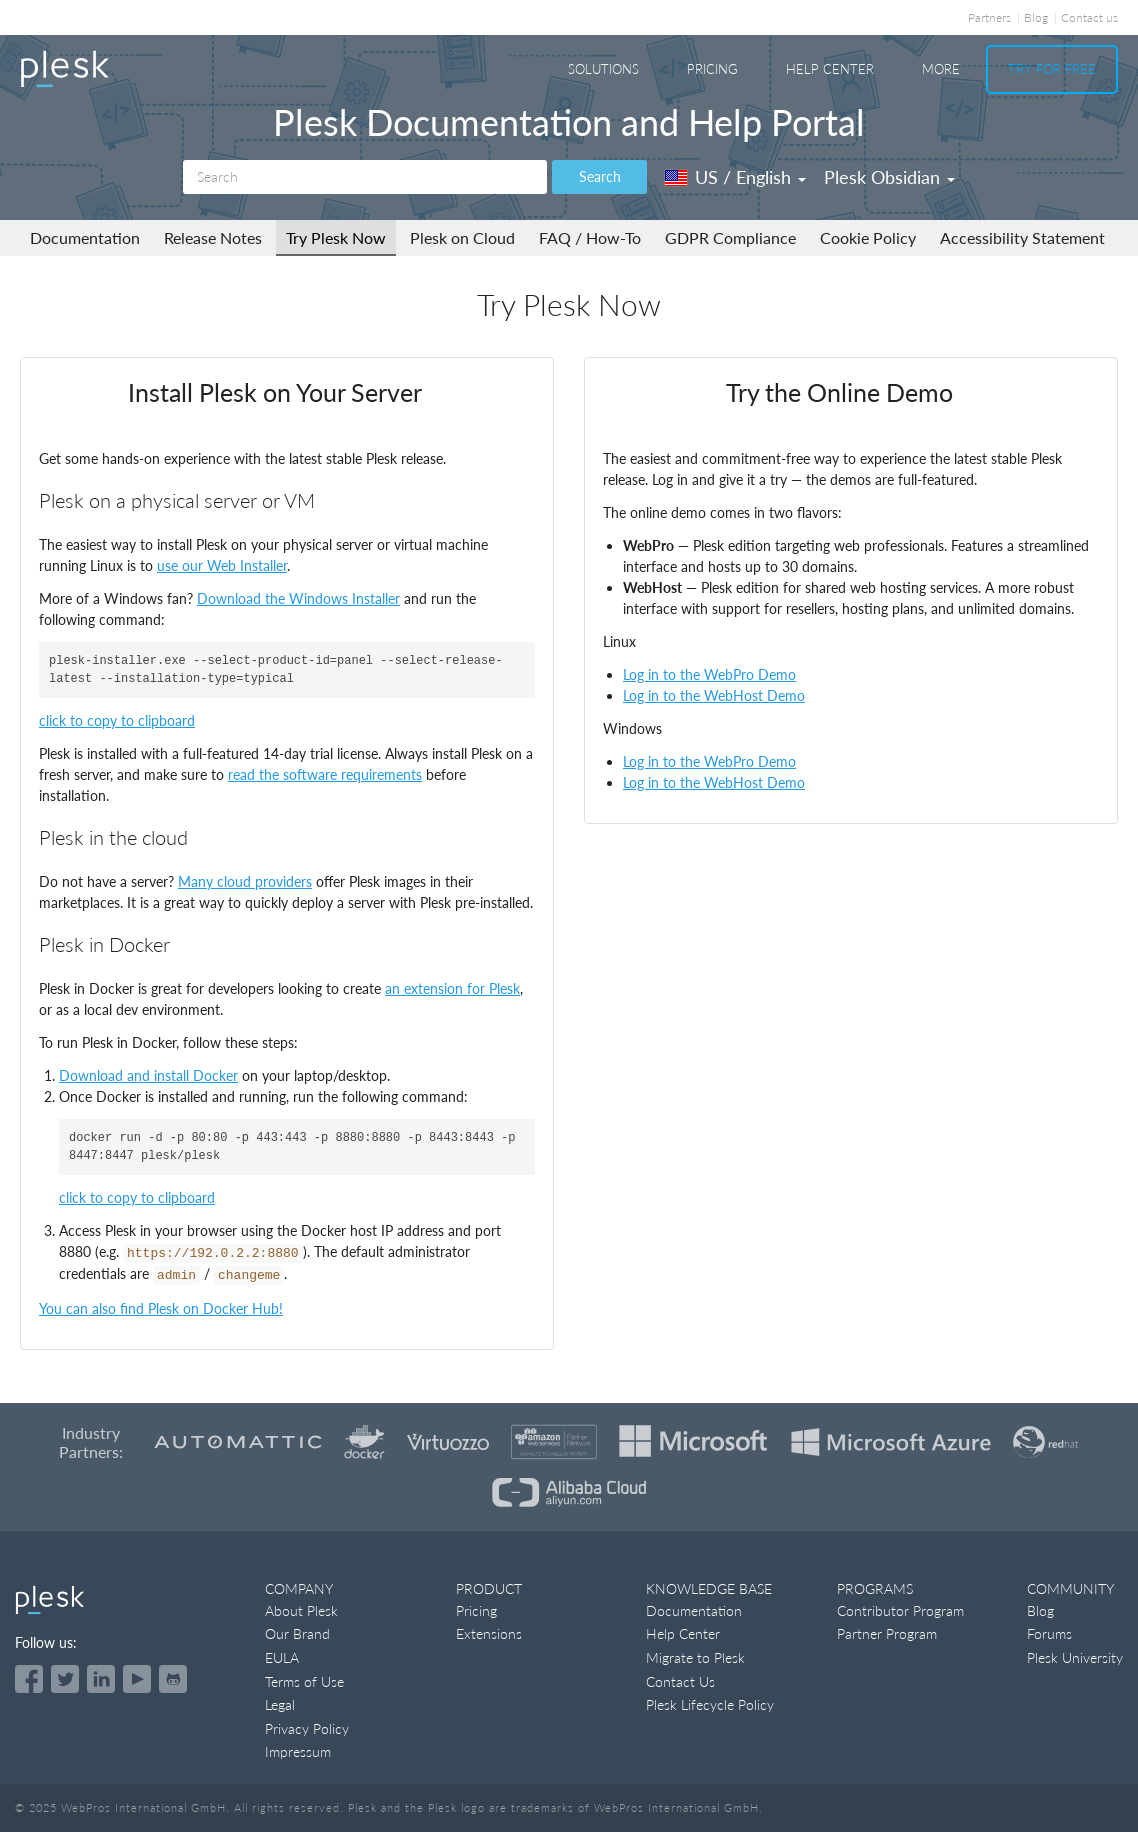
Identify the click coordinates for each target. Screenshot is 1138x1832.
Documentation (85, 237)
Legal (280, 1704)
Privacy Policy (307, 1728)
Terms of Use (304, 1681)
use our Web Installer (222, 565)
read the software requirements (325, 774)
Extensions (489, 1633)
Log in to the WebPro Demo (709, 674)
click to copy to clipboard (117, 720)
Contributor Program (900, 1610)
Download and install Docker (148, 1075)
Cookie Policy (868, 237)
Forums (1049, 1633)
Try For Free (1052, 69)
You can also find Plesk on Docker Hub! (161, 1308)
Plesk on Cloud (462, 237)
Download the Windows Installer (298, 598)
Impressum (298, 1751)
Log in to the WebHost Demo (714, 695)
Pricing (712, 69)
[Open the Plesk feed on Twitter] (65, 1679)
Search (600, 176)
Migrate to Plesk (695, 1657)
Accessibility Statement (1022, 237)
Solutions (603, 69)
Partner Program (887, 1633)
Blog (1036, 17)
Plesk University (1075, 1657)
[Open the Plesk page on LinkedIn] (101, 1679)
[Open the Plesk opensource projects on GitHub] (173, 1679)
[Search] (365, 177)
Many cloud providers (245, 881)
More (941, 69)
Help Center (830, 69)
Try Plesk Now (336, 237)
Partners (989, 17)
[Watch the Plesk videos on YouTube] (137, 1679)
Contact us (1089, 17)
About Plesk (301, 1610)
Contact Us (680, 1681)
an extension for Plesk (452, 988)
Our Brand (297, 1633)
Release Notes (213, 237)
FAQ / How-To (590, 237)
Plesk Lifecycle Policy (710, 1704)
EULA (282, 1657)
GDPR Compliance (730, 237)
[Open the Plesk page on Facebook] (29, 1679)
